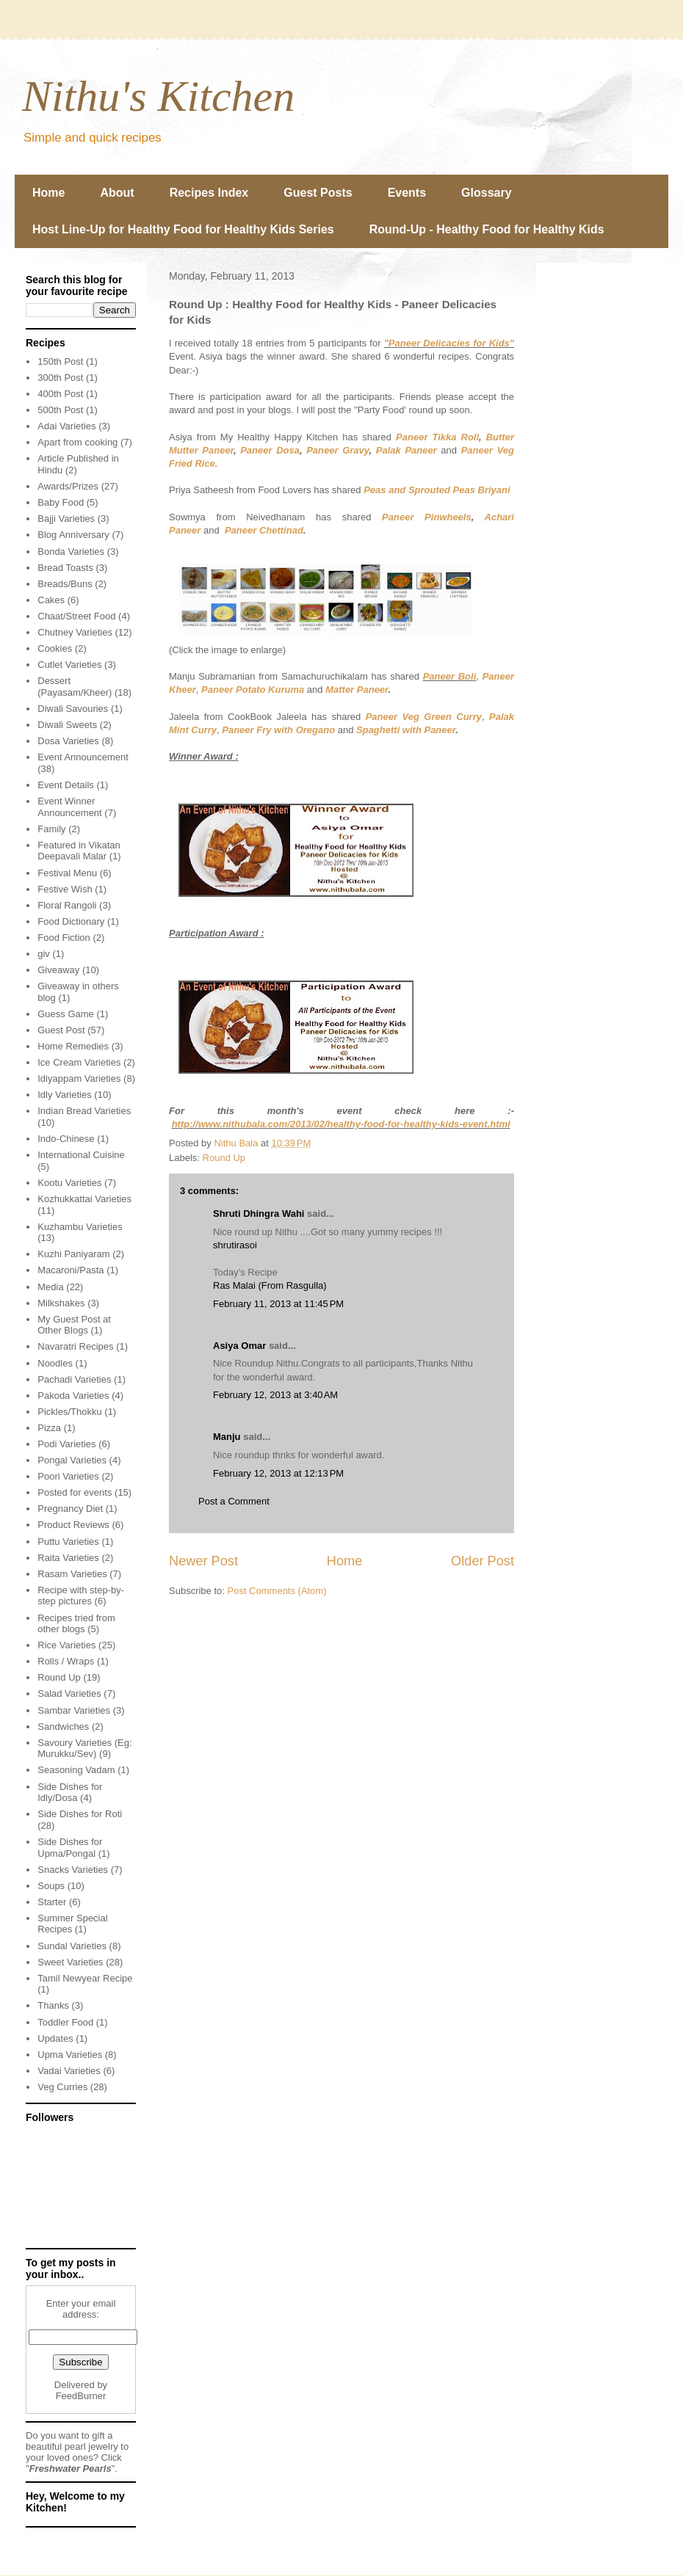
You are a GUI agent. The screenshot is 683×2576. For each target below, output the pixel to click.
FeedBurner (81, 2395)
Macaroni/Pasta (70, 1270)
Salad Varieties (69, 1693)
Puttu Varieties (68, 1541)
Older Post (482, 1561)
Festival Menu (67, 872)
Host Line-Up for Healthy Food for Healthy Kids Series (183, 229)
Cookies (54, 648)
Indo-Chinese (65, 1138)
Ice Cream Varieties (78, 1062)
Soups (51, 1885)
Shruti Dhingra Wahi (258, 1213)
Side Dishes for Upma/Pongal (69, 1847)
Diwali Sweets (67, 724)
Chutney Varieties (74, 632)
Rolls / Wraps (65, 1661)
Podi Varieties (66, 1443)
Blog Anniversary (73, 534)
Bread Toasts (65, 567)
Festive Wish (64, 889)
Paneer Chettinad (264, 530)
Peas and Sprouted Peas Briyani (437, 489)
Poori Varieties (68, 1476)
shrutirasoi (235, 1245)
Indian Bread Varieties (84, 1110)
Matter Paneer (356, 689)
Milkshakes (60, 1303)
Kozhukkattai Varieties (84, 1198)
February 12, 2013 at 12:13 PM (278, 1473)
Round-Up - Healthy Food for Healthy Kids (486, 229)
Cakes (51, 599)
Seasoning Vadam (76, 1769)
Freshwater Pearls (70, 2468)
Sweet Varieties (70, 1962)
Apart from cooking (77, 442)
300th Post (60, 377)
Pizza (49, 1427)
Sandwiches (63, 1726)
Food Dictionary (70, 921)
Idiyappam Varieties (78, 1078)
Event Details (65, 784)
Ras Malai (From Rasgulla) (270, 1285)
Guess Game (65, 1013)
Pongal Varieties (71, 1460)
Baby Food (60, 502)
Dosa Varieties (68, 740)
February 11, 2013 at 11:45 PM (278, 1303)
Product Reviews (73, 1524)
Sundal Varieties (71, 1945)
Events (407, 192)
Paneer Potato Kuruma (252, 689)
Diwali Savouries (72, 708)
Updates (55, 2038)
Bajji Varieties (66, 518)
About (117, 192)
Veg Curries (62, 2086)
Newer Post (203, 1561)
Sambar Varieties (73, 1710)
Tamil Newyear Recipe (84, 1978)
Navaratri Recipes (75, 1346)
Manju (227, 1436)
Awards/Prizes (67, 486)
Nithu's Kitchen (158, 96)
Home (48, 192)
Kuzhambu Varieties (79, 1226)
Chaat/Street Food (76, 616)
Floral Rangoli (66, 905)
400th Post (60, 393)
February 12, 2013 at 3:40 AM (275, 1394)
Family (51, 828)
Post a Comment (234, 1501)
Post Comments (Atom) (277, 1590)
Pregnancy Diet (70, 1508)
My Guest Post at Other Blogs (74, 1325)
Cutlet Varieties (69, 664)
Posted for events (74, 1492)
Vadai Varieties (69, 2070)
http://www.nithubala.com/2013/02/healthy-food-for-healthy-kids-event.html (341, 1123)
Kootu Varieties (69, 1182)
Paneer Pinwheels (426, 517)
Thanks (53, 2005)
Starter (51, 1901)
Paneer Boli (450, 676)
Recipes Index (209, 192)
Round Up (224, 1157)
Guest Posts (317, 192)
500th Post (60, 409)
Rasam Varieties (71, 1573)
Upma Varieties (69, 2054)
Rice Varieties (66, 1645)
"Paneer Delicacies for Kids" (449, 343)
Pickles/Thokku (69, 1411)
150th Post (60, 361)
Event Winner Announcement (69, 807)
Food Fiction (63, 937)
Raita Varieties (68, 1557)
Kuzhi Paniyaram (73, 1253)
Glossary (486, 192)
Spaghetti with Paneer (405, 729)
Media (50, 1286)
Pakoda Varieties (73, 1395)
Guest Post (60, 1030)
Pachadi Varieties (74, 1379)
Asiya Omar (239, 1345)
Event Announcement (83, 757)
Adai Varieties (66, 426)
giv (43, 953)
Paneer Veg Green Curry (424, 716)
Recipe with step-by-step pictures (80, 1595)
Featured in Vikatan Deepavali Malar (78, 851)
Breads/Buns (64, 583)
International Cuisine (81, 1154)
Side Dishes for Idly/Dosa (69, 1792)
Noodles (55, 1363)
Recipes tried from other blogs (76, 1623)
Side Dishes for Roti (79, 1813)
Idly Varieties (64, 1094)
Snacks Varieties (72, 1869)
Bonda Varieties (70, 551)
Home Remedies (73, 1046)
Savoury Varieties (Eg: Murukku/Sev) (84, 1748)
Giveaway (58, 969)
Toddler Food (65, 2022)
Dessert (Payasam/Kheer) (74, 686)
